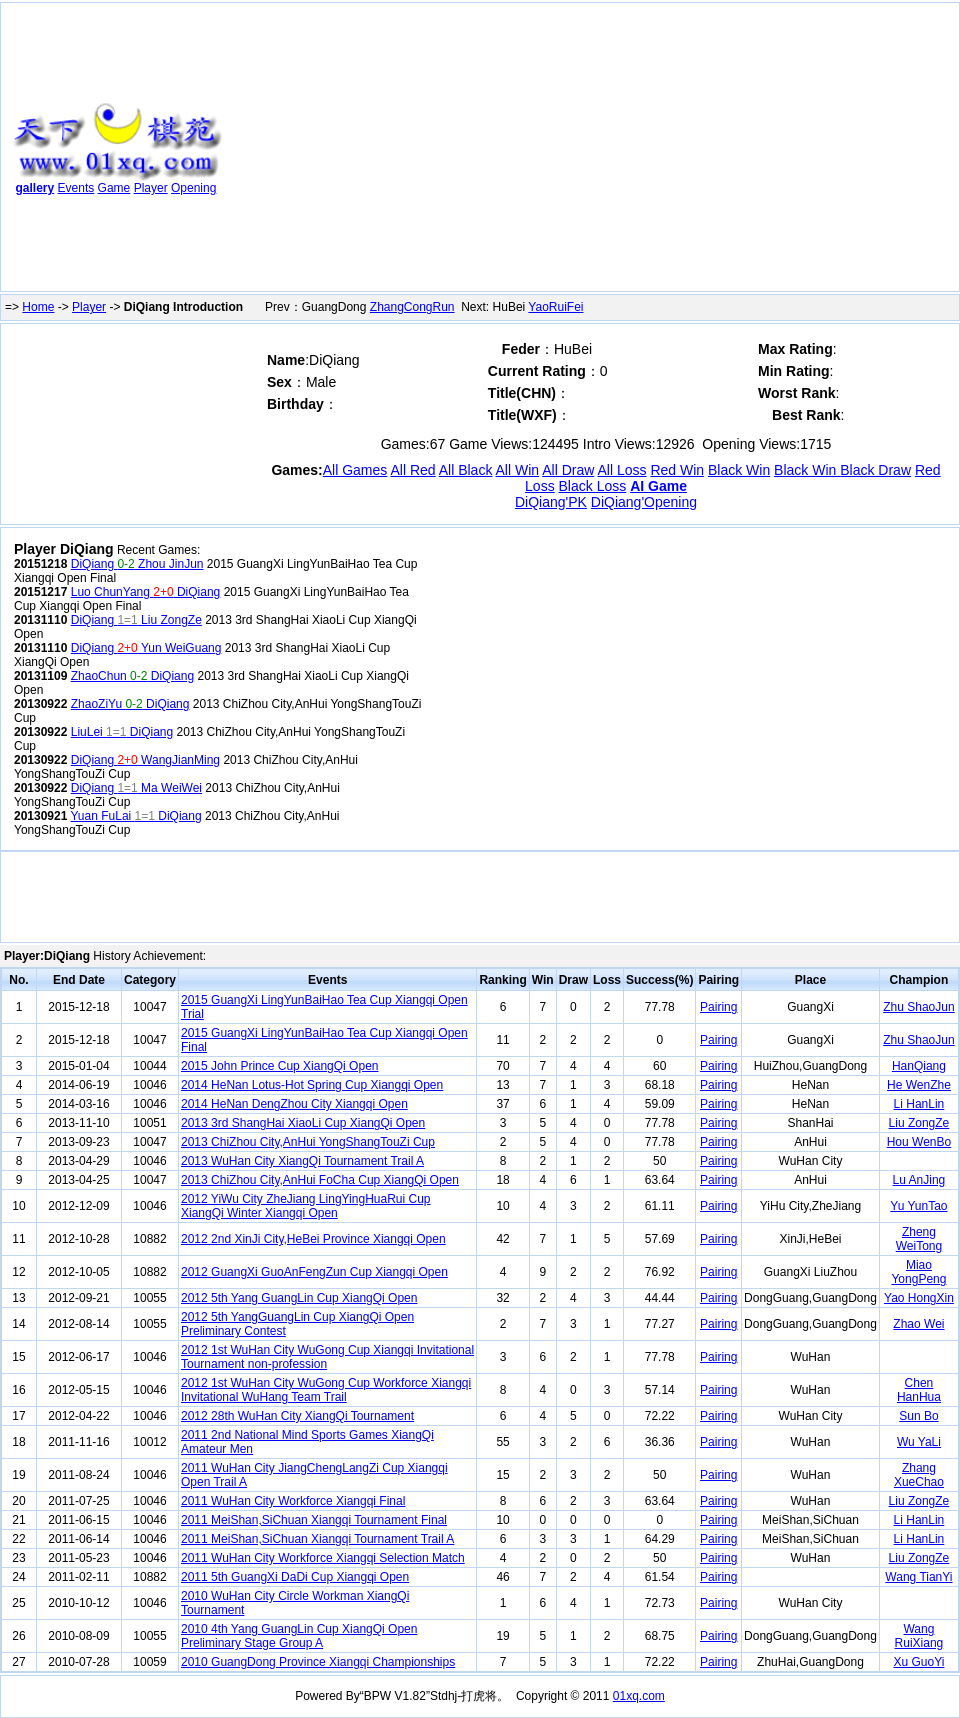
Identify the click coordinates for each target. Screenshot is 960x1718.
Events (76, 188)
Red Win (677, 470)
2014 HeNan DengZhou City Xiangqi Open (294, 1104)
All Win (518, 470)
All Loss (621, 470)
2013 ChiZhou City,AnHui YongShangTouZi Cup (308, 1142)
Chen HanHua (919, 1390)
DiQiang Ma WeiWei (136, 788)
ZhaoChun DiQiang (132, 676)
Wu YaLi (919, 1442)
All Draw (568, 470)
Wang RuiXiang (919, 1636)
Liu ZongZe (919, 1123)
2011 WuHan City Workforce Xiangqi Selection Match (323, 1558)
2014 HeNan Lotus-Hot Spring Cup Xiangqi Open (312, 1085)
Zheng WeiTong (919, 1239)
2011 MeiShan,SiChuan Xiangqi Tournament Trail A (317, 1539)
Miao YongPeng (918, 1272)
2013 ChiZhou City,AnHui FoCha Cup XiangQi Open (320, 1180)
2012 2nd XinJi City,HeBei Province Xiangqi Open (313, 1239)
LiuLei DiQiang (122, 732)
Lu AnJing (919, 1180)
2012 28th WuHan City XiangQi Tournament (297, 1416)
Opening (193, 188)
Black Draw (875, 470)
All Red (412, 470)
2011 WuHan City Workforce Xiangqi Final (293, 1501)
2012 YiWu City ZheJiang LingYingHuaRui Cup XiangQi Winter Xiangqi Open (305, 1206)
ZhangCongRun (412, 307)
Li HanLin (919, 1104)
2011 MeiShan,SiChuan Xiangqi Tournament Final (314, 1520)
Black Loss (593, 486)
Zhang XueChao (919, 1475)
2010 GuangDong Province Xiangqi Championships (318, 1662)
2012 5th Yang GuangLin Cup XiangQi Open (299, 1298)
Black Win (739, 470)
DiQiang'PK (551, 502)
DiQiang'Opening (644, 502)
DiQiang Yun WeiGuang (146, 648)
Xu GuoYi (918, 1662)
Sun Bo (918, 1416)
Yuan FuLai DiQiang (136, 816)
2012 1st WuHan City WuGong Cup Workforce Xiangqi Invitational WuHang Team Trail (326, 1390)
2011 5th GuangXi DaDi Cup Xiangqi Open (295, 1577)
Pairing (718, 1007)
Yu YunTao (918, 1206)
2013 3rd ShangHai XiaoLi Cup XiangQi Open (303, 1123)
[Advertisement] (500, 151)
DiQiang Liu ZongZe (136, 620)
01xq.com (639, 1696)
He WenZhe (919, 1085)
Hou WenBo (919, 1142)
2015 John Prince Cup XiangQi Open (279, 1066)
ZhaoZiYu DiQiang (130, 704)
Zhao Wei (918, 1324)
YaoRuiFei (555, 307)
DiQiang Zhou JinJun (137, 564)
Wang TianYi (918, 1577)
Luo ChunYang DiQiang (146, 592)
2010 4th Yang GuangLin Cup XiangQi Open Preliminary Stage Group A (299, 1636)
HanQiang (919, 1066)
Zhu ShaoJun (918, 1007)
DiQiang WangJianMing (145, 760)
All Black (466, 470)
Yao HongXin (919, 1298)
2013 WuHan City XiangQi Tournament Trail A (302, 1161)
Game (114, 188)
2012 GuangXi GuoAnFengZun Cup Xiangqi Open (314, 1272)
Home (38, 307)
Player (151, 188)
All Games (355, 470)
